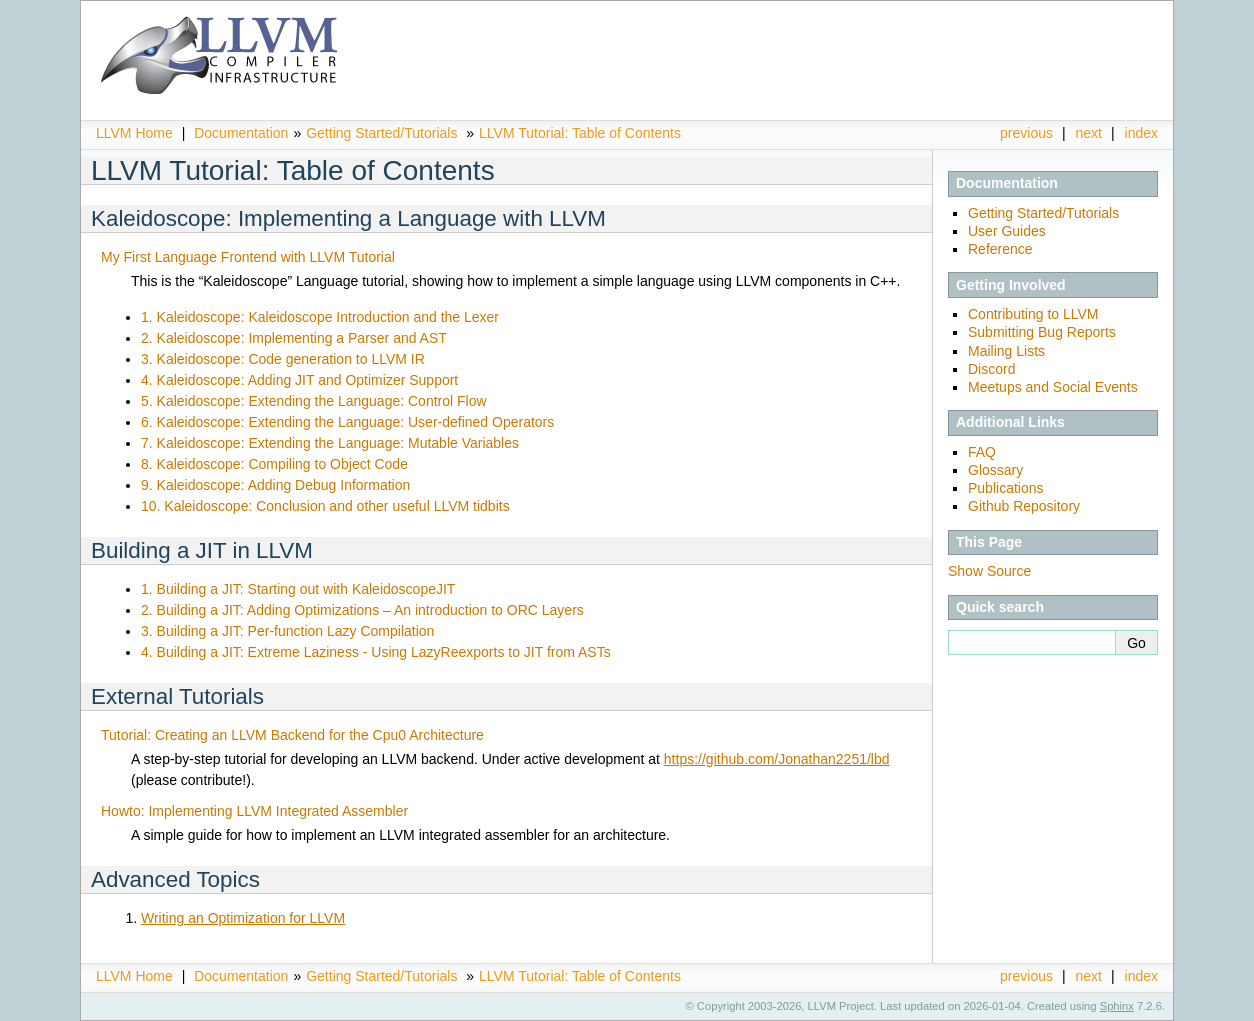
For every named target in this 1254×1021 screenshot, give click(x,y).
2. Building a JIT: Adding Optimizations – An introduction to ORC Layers (362, 610)
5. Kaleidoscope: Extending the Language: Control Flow (314, 401)
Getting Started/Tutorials (381, 133)
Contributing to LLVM (1033, 314)
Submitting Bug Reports (1042, 332)
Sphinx (1117, 1006)
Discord (991, 369)
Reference (1000, 249)
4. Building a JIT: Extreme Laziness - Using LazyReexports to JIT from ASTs (376, 652)
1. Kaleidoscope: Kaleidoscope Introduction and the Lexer (320, 317)
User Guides (1007, 231)
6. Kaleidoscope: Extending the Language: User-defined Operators (347, 422)
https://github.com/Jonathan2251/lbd (777, 759)
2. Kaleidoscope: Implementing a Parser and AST (294, 338)
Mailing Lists (1006, 351)
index (1141, 133)
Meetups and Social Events (1053, 387)
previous (1026, 133)
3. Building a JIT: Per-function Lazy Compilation (287, 631)
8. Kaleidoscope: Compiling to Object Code (274, 464)
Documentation (241, 133)
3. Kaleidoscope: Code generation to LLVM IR (283, 359)
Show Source (989, 571)
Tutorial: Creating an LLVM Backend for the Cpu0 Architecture (292, 735)
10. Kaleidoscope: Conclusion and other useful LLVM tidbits (325, 506)
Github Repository (1024, 506)
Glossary (995, 470)
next (1089, 133)
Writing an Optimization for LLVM (243, 918)
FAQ (982, 452)
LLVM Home (134, 133)
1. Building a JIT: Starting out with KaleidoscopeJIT (298, 589)
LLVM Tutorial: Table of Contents (580, 133)
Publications (1006, 488)
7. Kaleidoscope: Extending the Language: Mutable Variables (330, 443)
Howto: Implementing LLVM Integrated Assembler (254, 811)
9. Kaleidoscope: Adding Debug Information (275, 485)
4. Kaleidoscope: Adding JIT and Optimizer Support (299, 380)
